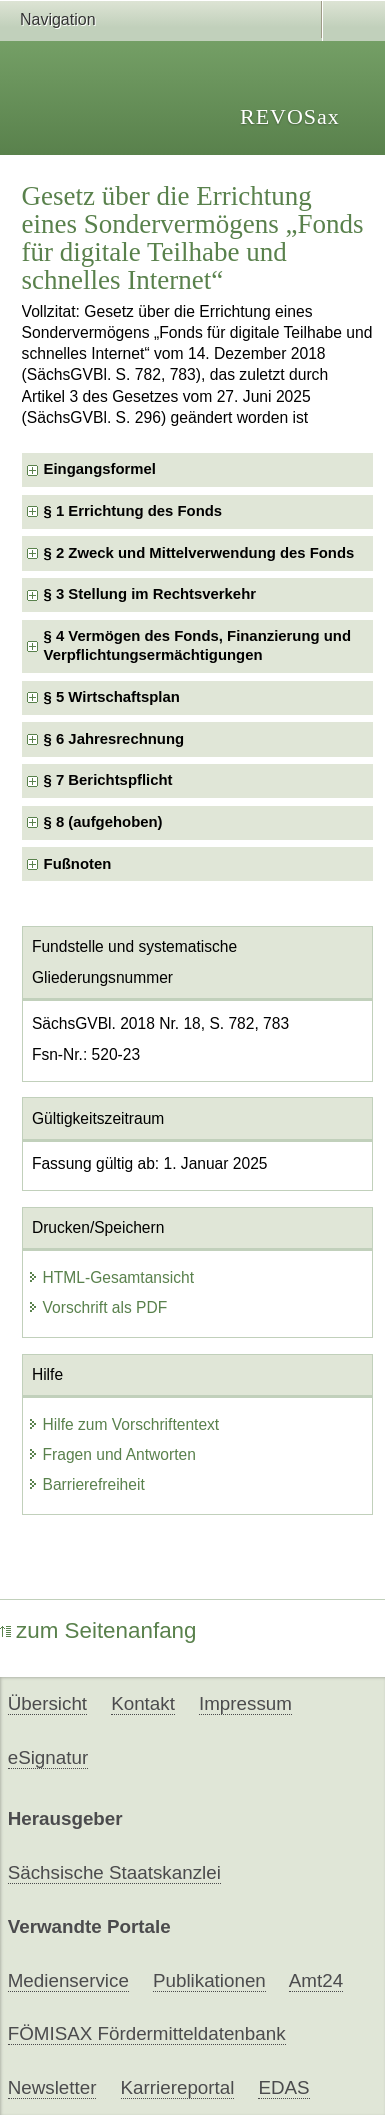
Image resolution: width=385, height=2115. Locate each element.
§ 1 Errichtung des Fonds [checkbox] (133, 511)
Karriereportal (178, 2087)
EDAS (283, 2087)
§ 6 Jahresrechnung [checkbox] (114, 739)
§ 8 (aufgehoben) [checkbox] (103, 822)
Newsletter (52, 2087)
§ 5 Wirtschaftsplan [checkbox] (112, 697)
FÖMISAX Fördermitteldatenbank (147, 2033)
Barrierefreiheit (86, 1484)
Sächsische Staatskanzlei (114, 1872)
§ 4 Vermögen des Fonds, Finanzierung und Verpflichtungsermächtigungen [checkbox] (197, 645)
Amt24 (316, 1980)
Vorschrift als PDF (97, 1307)
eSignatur (48, 1757)
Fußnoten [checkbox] (78, 864)
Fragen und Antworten (111, 1454)
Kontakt (143, 1703)
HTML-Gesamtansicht (111, 1277)
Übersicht (47, 1703)
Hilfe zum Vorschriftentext (123, 1424)
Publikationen (209, 1980)
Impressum (245, 1703)
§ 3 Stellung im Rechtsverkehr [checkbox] (150, 594)
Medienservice (68, 1980)
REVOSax (290, 116)
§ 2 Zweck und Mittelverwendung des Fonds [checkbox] (199, 553)
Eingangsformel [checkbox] (100, 469)
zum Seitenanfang (98, 1630)
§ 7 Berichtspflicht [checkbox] (108, 780)
